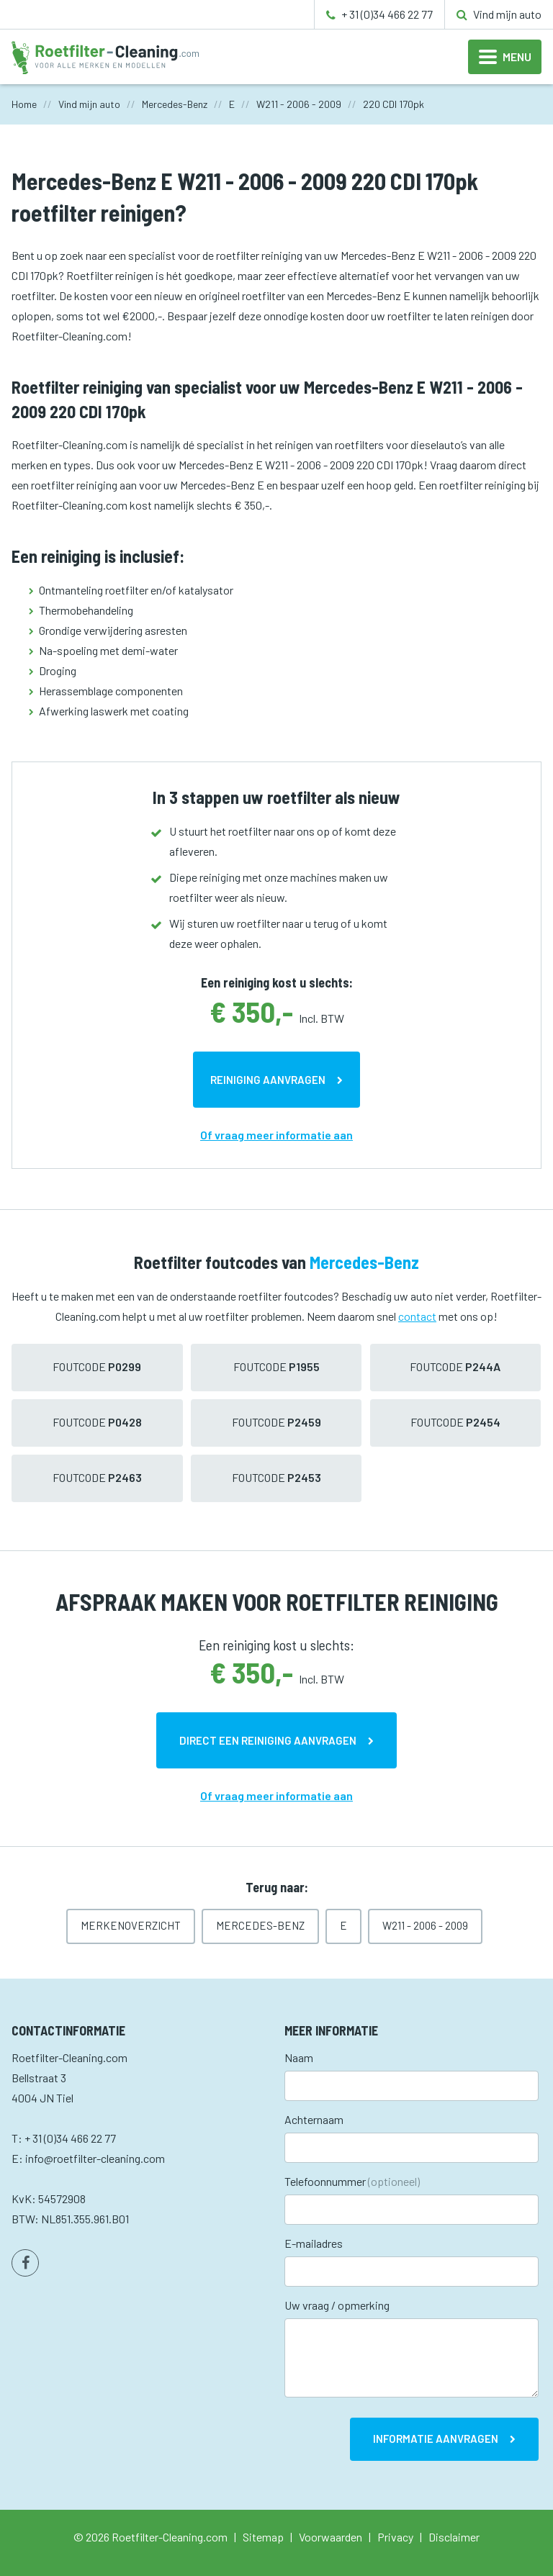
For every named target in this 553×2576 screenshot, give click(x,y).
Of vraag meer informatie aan (276, 1135)
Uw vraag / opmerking (337, 2305)
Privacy (395, 2537)
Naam (298, 2057)
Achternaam (313, 2119)
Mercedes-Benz (260, 1925)
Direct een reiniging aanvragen (267, 1740)
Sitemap (263, 2537)
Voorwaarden (330, 2537)
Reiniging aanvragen (267, 1079)
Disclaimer (454, 2537)
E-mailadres (313, 2243)
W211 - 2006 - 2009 (425, 1925)
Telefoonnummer (352, 2181)
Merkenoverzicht (131, 1925)
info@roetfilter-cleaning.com (95, 2158)
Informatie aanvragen (435, 2438)
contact (417, 1316)
